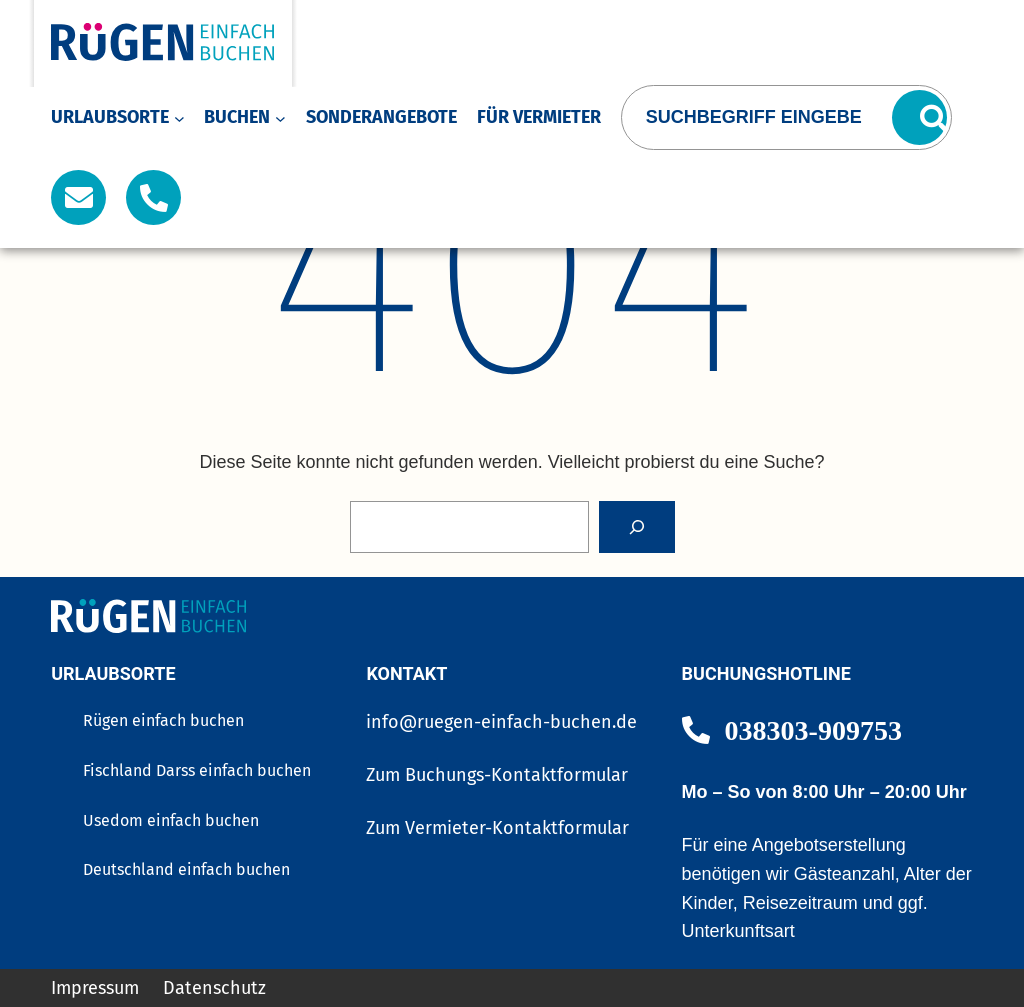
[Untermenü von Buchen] (280, 117)
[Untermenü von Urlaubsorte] (179, 117)
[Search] (637, 527)
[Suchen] (919, 117)
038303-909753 (813, 729)
